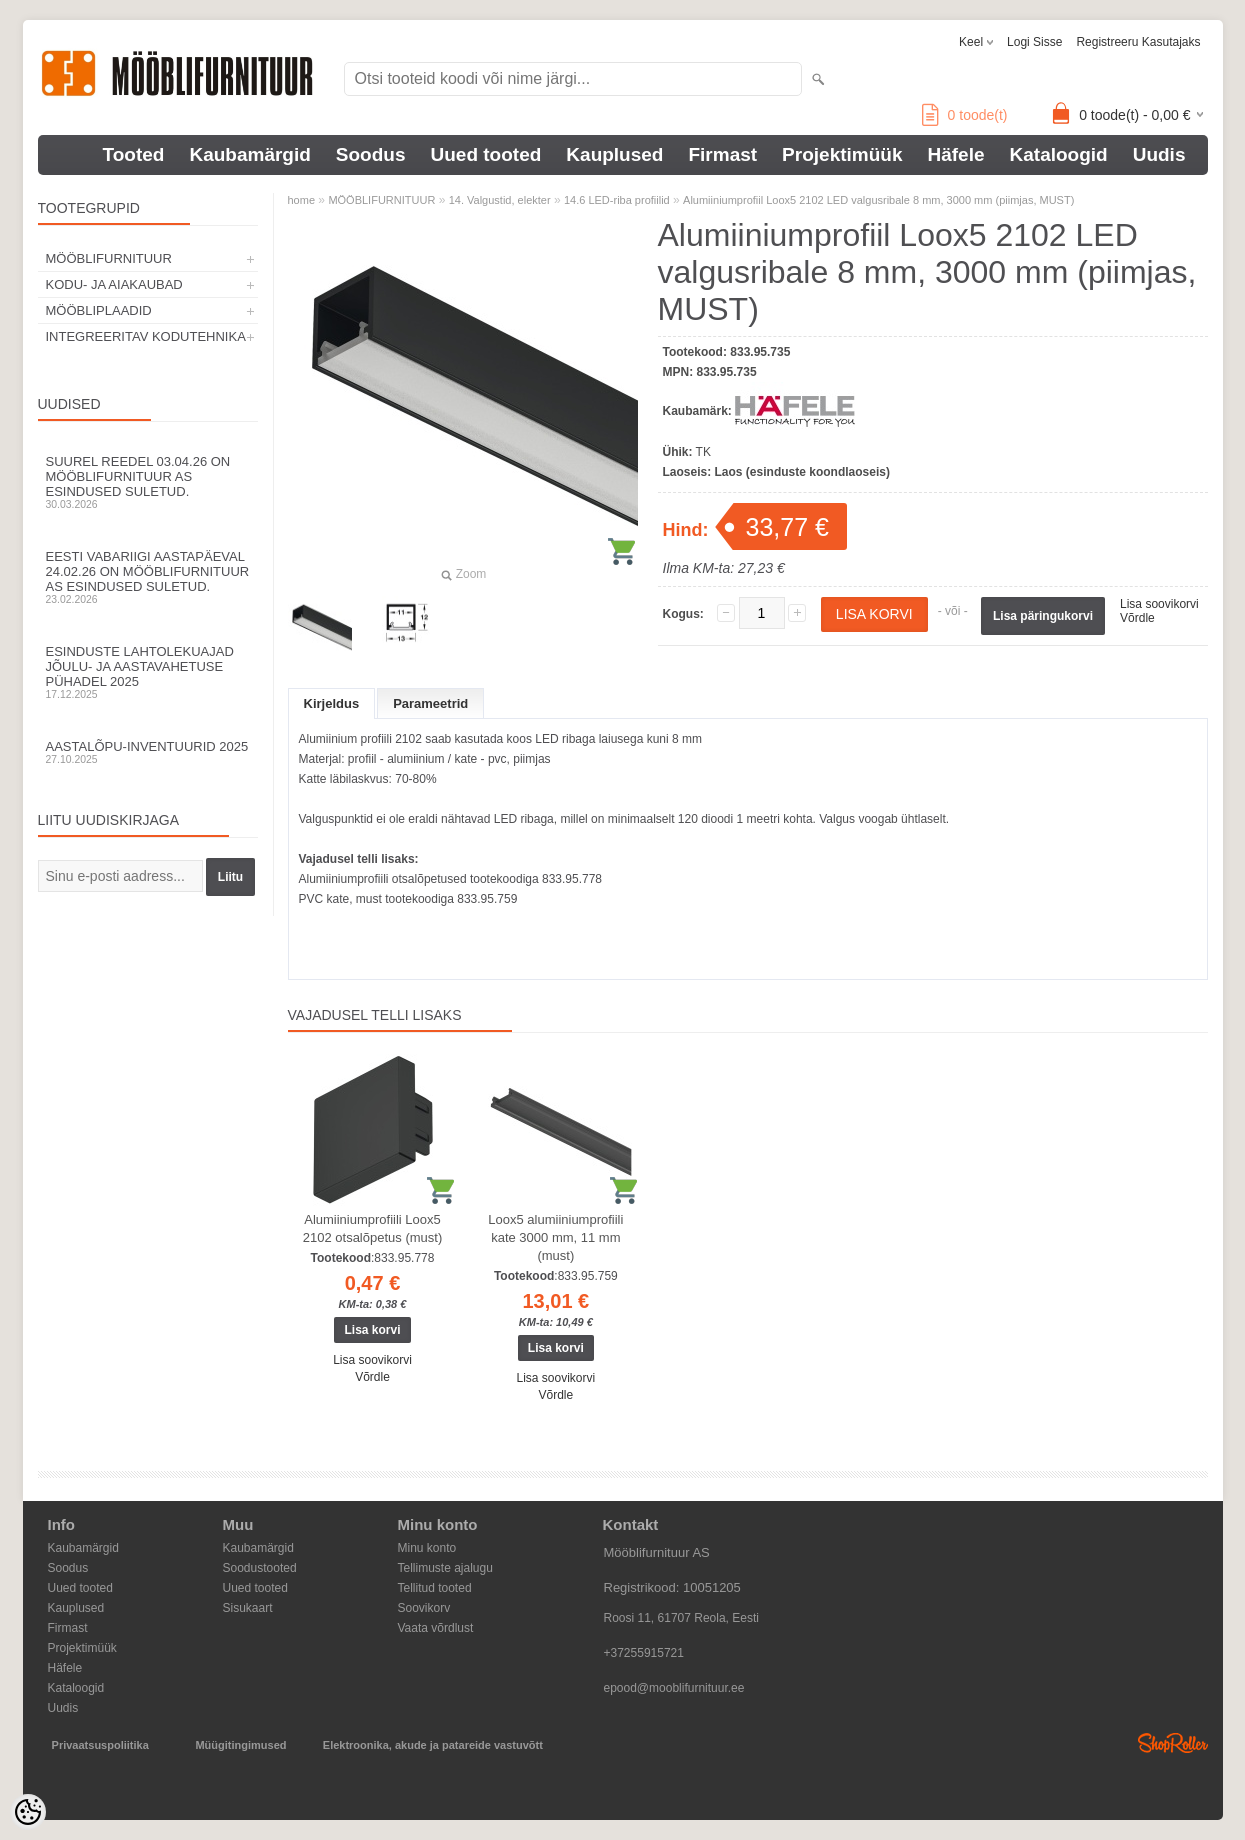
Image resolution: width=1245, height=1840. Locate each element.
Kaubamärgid (249, 154)
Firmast (722, 154)
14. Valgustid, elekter (500, 200)
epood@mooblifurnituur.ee (674, 1688)
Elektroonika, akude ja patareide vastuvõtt (433, 1745)
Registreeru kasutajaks (1138, 42)
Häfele (955, 154)
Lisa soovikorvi (1159, 604)
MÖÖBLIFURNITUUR (109, 258)
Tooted (134, 154)
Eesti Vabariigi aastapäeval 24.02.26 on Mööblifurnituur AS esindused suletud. (148, 577)
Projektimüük (842, 154)
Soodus (371, 154)
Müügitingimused (240, 1745)
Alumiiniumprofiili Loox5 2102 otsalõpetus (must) (372, 1228)
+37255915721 (644, 1653)
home (302, 200)
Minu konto (427, 1548)
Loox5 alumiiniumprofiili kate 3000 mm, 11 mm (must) (555, 1237)
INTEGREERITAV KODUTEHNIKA (146, 336)
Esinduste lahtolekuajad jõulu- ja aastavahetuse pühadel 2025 (148, 672)
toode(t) (965, 115)
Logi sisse (1034, 42)
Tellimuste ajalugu (445, 1568)
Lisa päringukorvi (1043, 616)
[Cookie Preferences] (28, 1812)
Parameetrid (430, 703)
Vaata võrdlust (436, 1628)
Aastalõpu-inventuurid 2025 (148, 752)
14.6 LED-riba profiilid (617, 200)
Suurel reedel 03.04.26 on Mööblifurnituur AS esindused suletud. (148, 482)
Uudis (1159, 154)
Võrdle (1137, 618)
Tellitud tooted (435, 1588)
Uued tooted (486, 154)
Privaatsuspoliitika (100, 1745)
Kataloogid (1059, 154)
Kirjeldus (332, 703)
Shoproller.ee (1173, 1743)
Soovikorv (424, 1608)
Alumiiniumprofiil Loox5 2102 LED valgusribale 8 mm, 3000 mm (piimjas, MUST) (878, 200)
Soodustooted (260, 1568)
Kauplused (614, 154)
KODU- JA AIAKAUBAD (114, 284)
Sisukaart (248, 1608)
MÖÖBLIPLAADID (99, 310)
